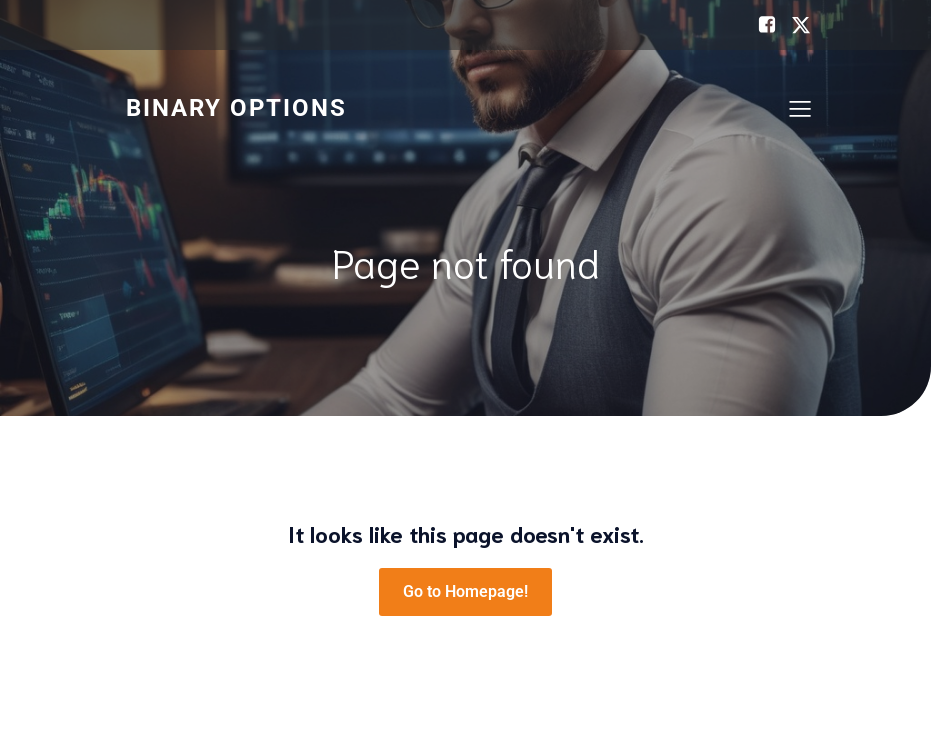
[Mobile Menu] (801, 108)
